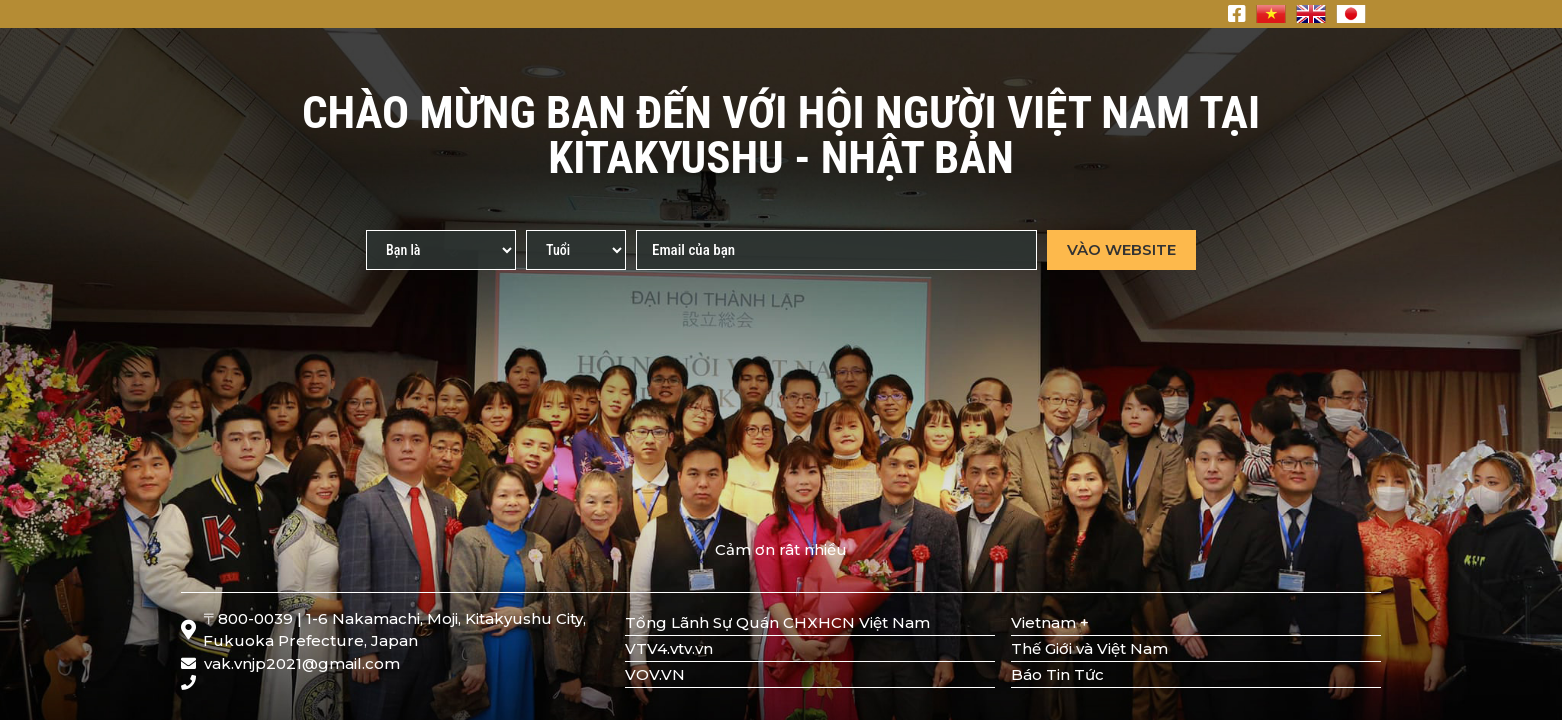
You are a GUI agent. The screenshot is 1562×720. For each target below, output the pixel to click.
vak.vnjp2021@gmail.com (290, 663)
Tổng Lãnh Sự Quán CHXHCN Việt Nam (777, 622)
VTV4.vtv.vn (669, 648)
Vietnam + (1050, 622)
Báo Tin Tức (1057, 674)
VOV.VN (655, 674)
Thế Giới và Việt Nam (1089, 648)
